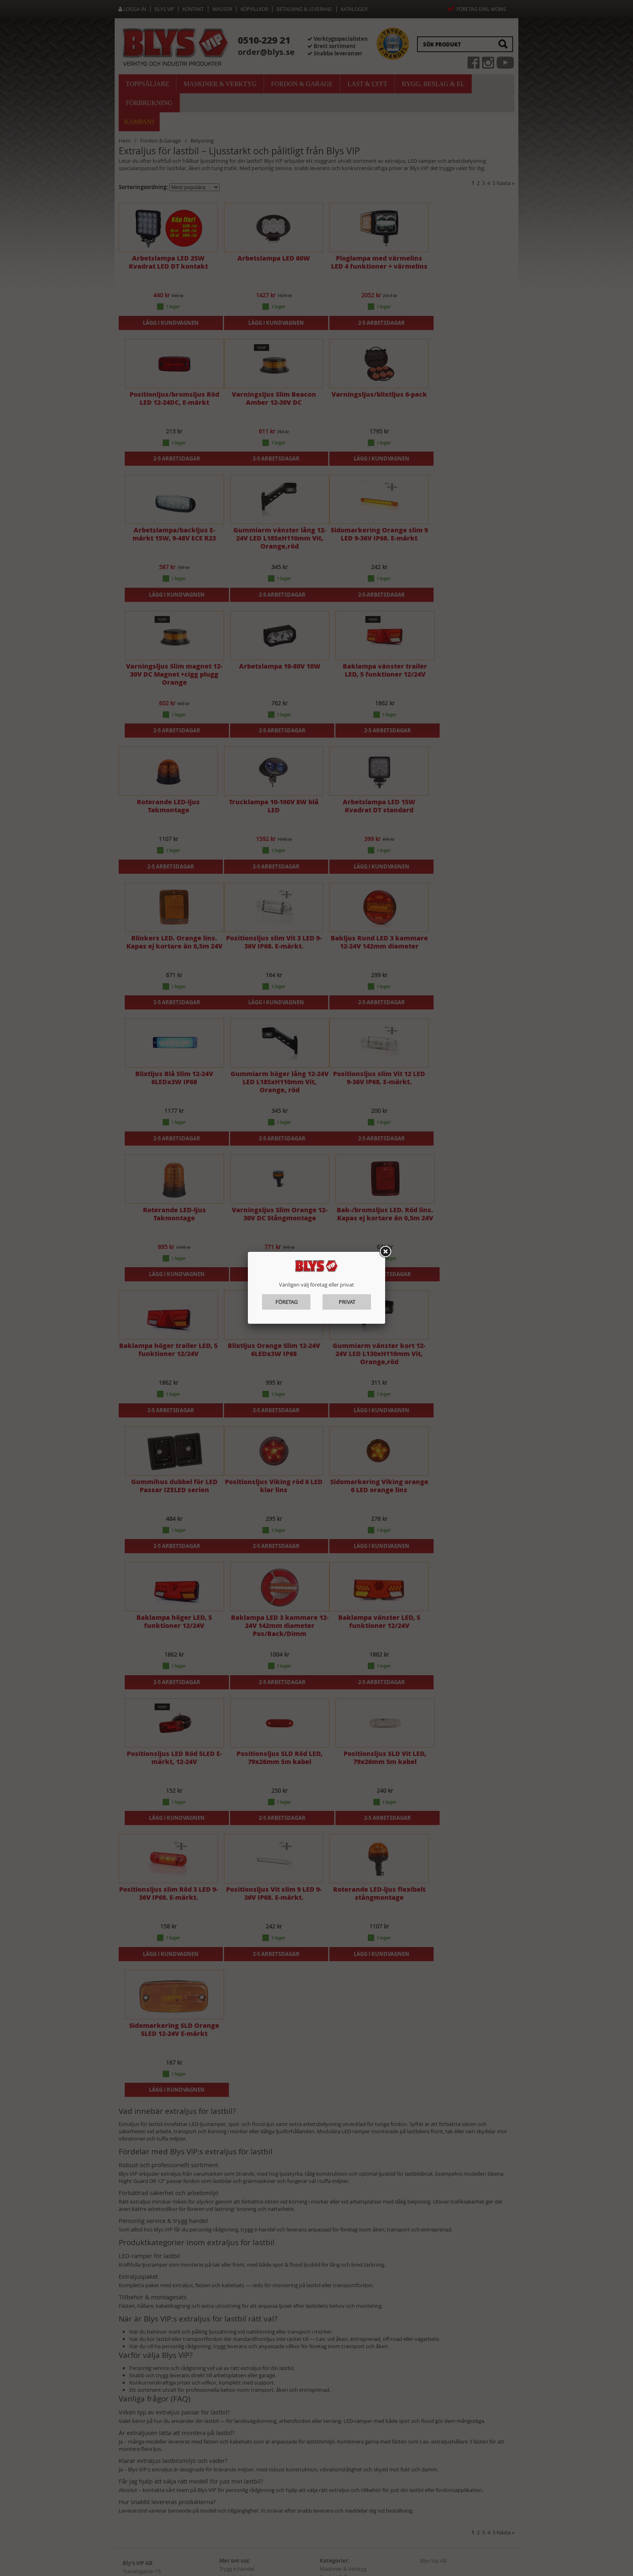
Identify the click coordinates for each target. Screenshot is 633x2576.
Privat (347, 1302)
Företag (286, 1302)
